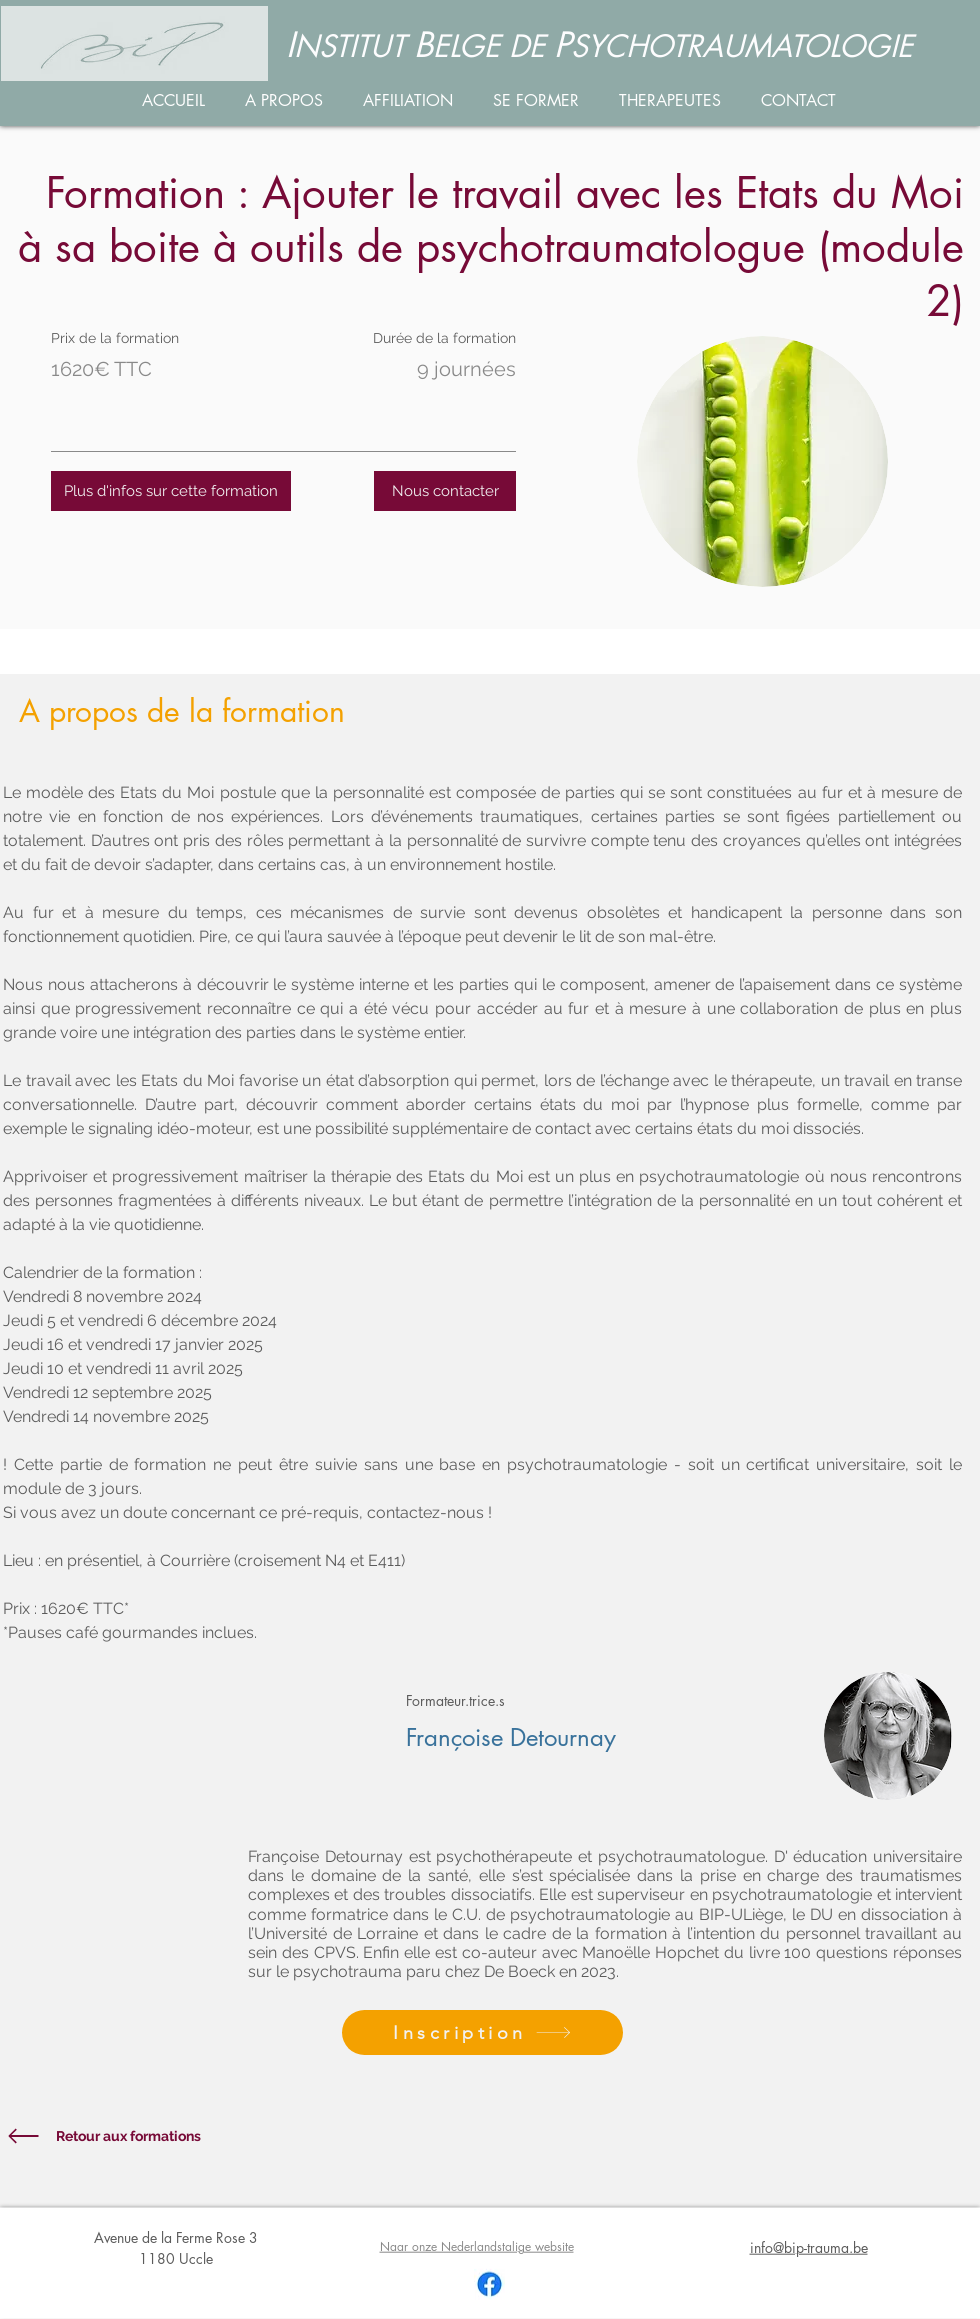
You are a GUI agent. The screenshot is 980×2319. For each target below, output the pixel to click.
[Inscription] (482, 2032)
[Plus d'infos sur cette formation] (171, 491)
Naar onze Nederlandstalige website (477, 2246)
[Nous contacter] (445, 491)
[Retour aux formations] (143, 2136)
